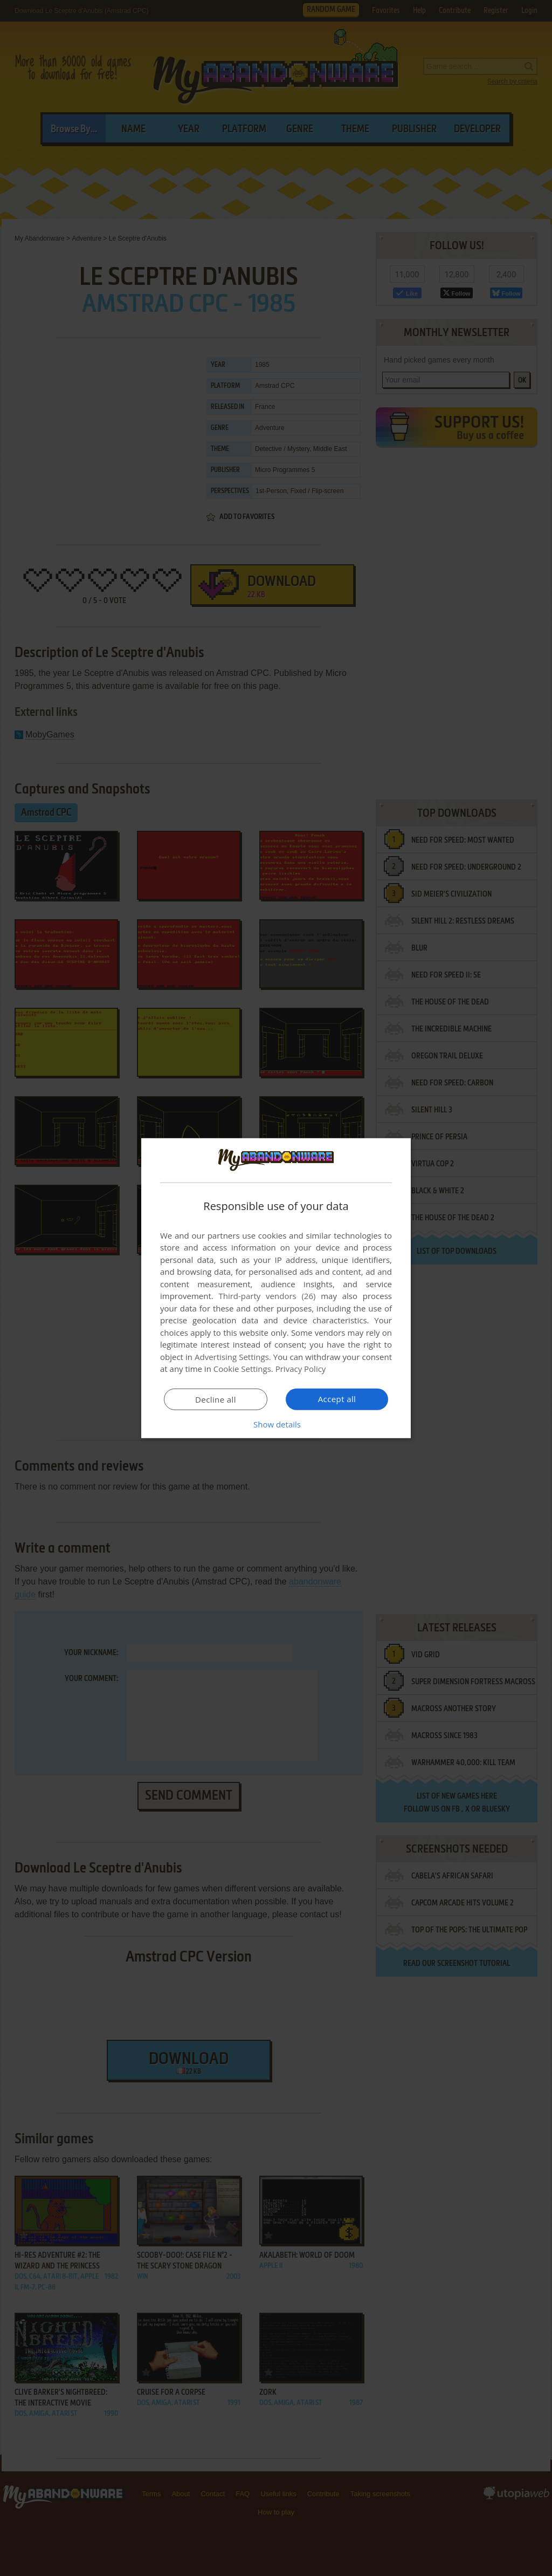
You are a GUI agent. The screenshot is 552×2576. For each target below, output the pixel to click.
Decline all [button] (215, 1399)
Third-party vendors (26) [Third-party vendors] (266, 1295)
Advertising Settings (232, 1356)
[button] (276, 1424)
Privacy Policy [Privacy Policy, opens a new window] (300, 1368)
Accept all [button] (337, 1398)
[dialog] (276, 1288)
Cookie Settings (242, 1368)
